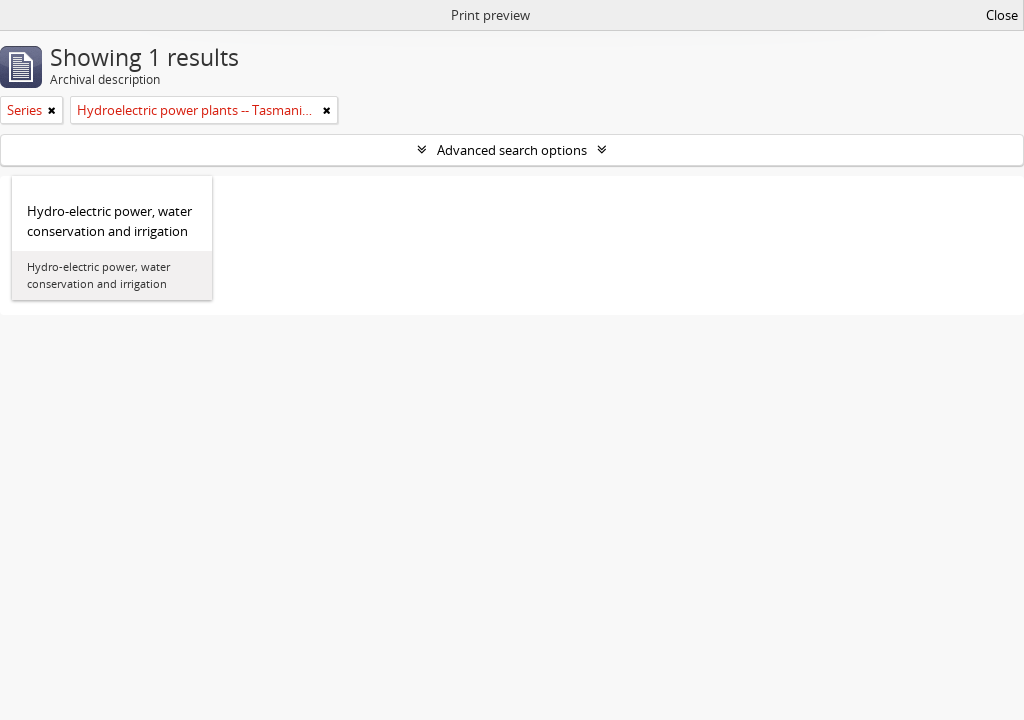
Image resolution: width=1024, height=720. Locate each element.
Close (1002, 15)
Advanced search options (512, 150)
